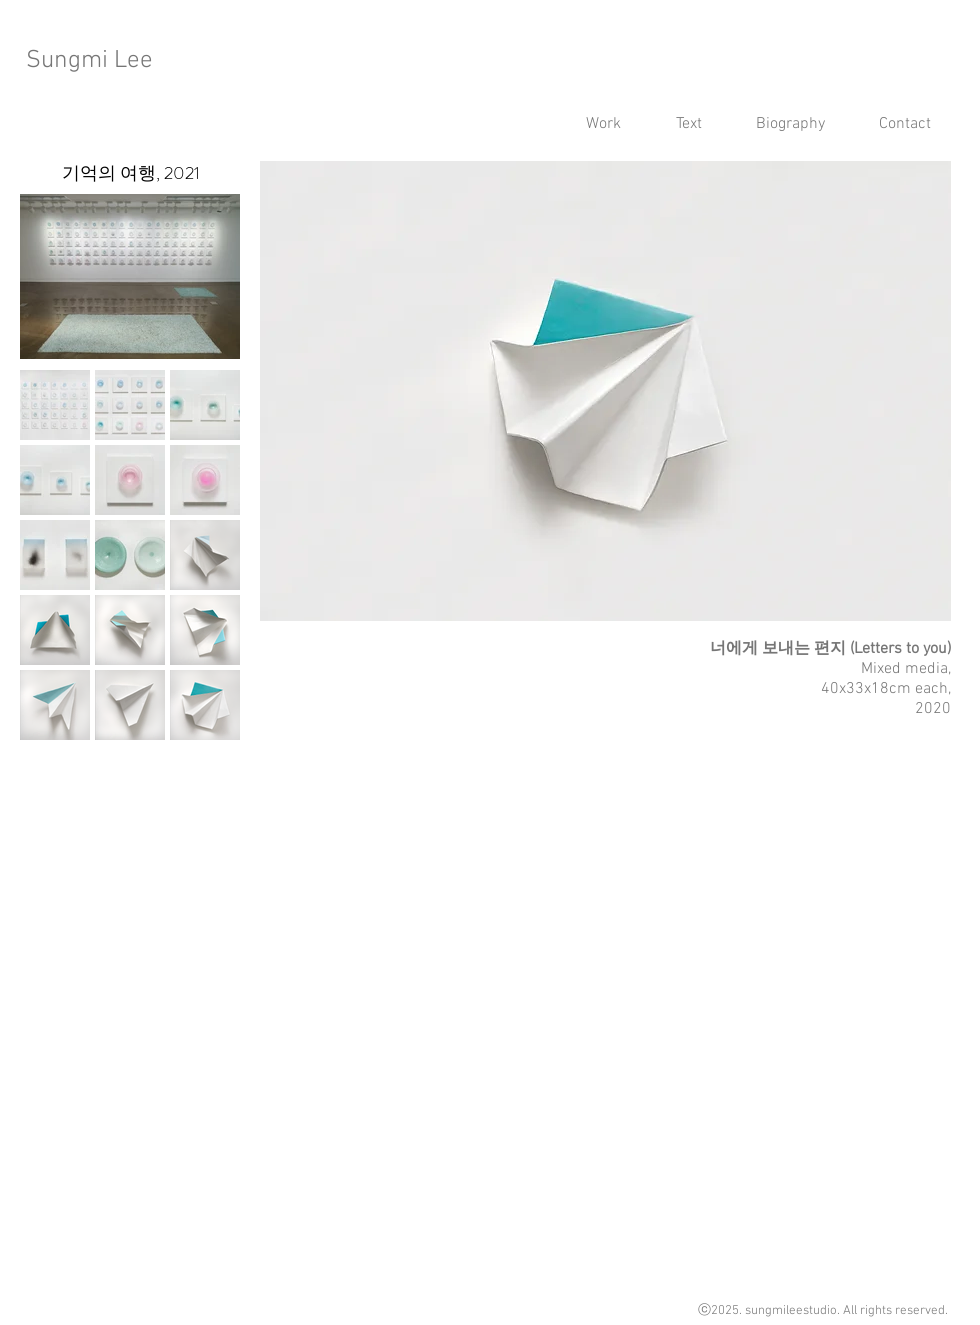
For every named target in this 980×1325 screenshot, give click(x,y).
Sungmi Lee (89, 61)
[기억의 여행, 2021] (130, 173)
